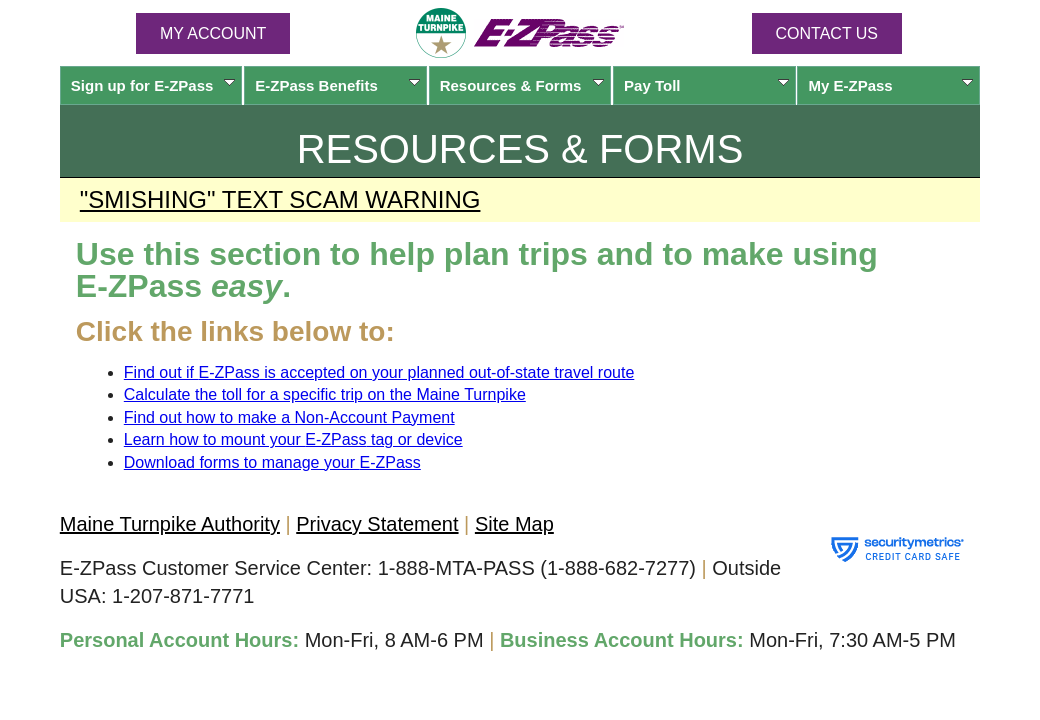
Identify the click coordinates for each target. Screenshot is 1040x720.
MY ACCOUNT (213, 33)
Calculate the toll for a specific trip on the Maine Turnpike (325, 394)
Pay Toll (706, 85)
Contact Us (827, 33)
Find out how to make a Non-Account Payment (289, 417)
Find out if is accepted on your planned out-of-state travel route (379, 372)
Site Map (514, 524)
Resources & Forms (522, 85)
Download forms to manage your (272, 462)
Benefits (337, 85)
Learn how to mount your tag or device (293, 439)
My (890, 85)
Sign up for (153, 85)
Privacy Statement (377, 524)
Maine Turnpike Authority (170, 524)
